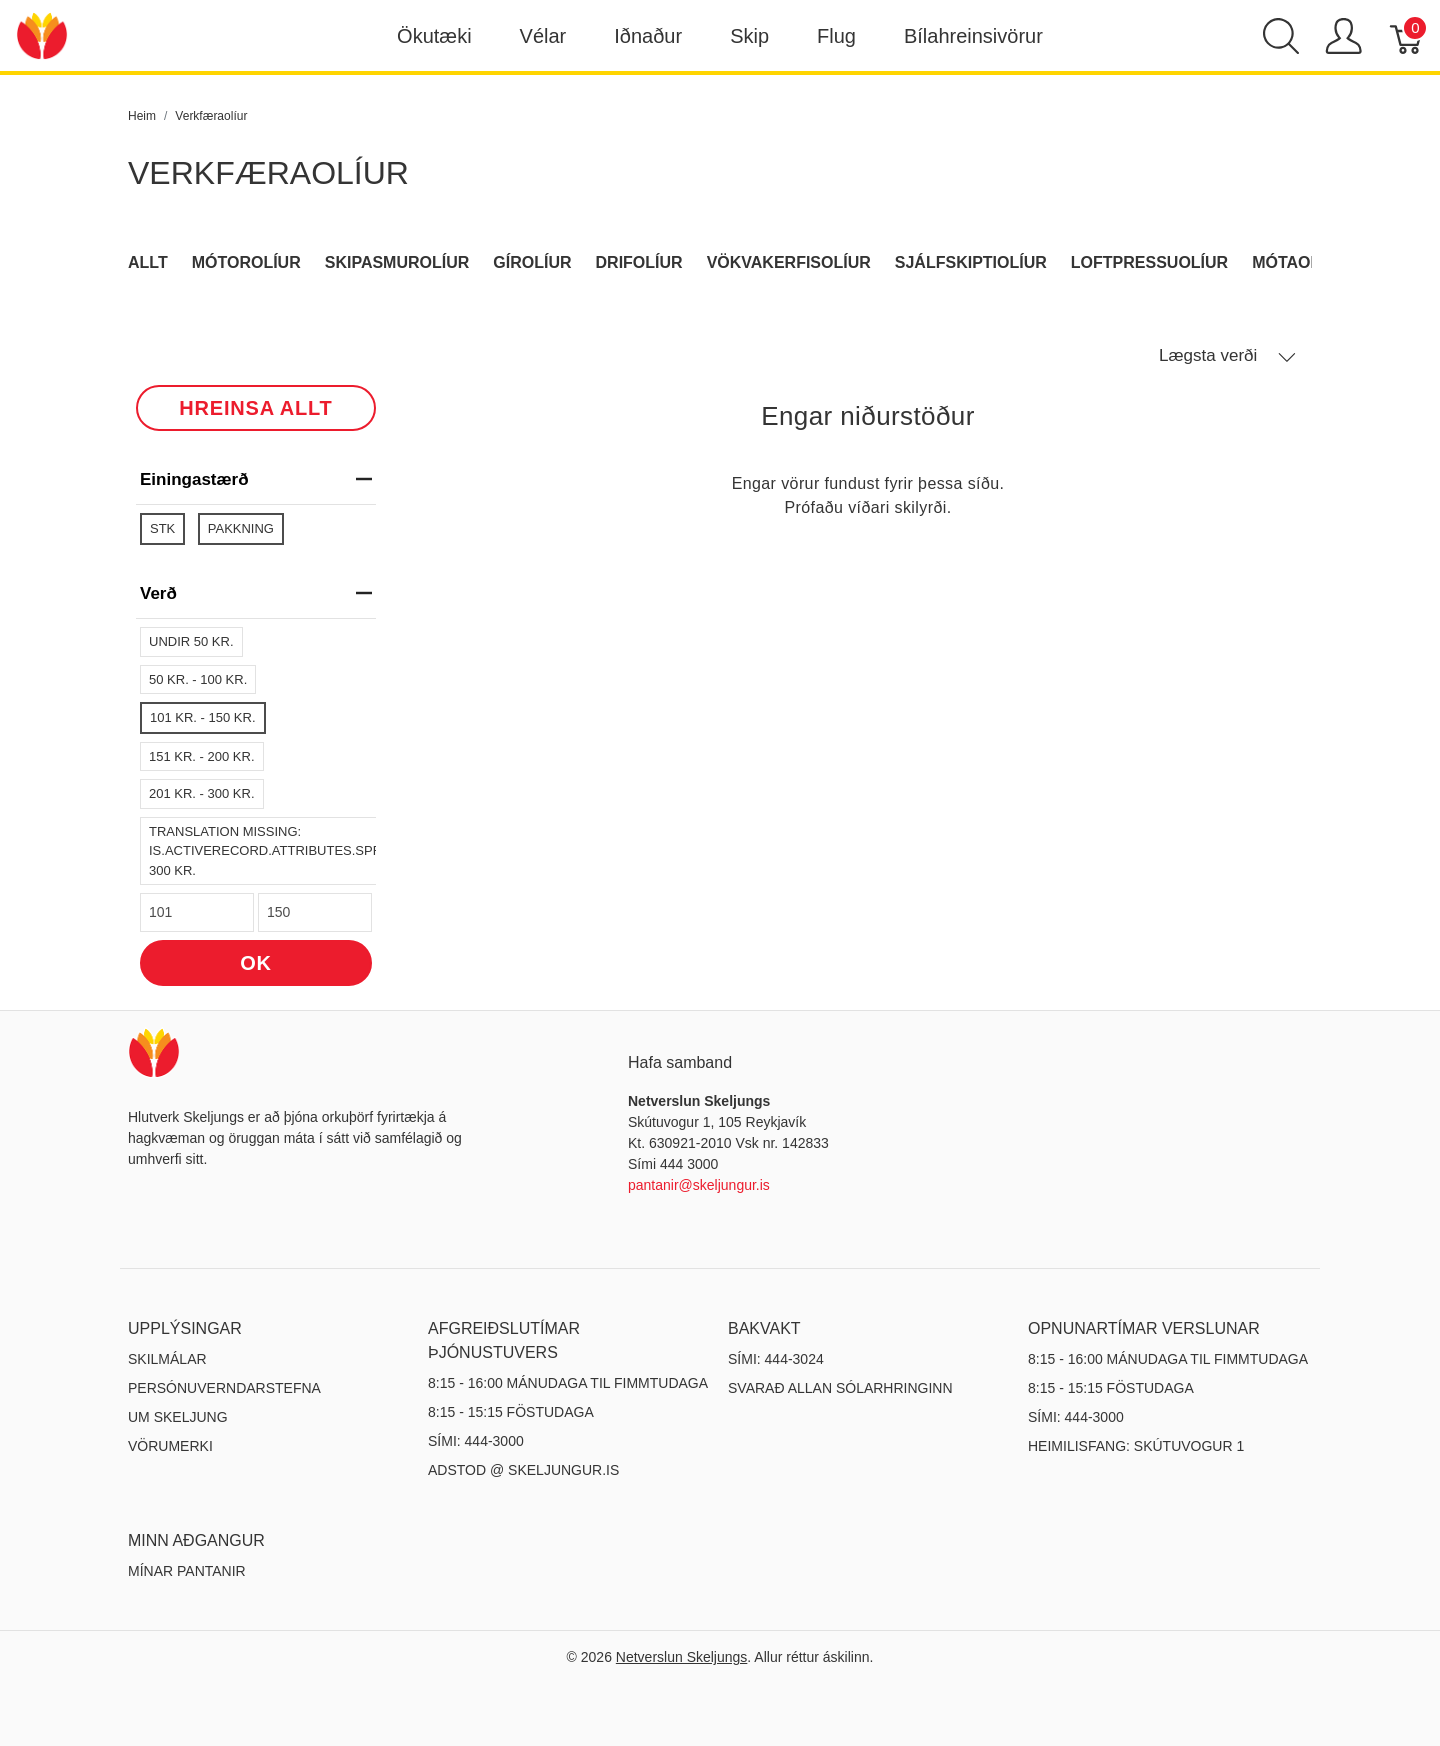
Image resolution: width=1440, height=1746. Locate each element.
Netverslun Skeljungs (682, 1657)
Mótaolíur (1300, 262)
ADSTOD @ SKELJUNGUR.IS (523, 1470)
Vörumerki (170, 1446)
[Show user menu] (1343, 36)
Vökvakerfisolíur (789, 262)
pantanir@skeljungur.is (699, 1185)
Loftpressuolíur (1149, 262)
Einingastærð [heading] (256, 479)
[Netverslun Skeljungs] (42, 34)
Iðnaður (648, 36)
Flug (836, 36)
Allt (148, 262)
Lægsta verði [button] (1227, 356)
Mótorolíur (246, 262)
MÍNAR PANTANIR (187, 1571)
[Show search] (1281, 36)
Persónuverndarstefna (224, 1388)
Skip (749, 36)
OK (256, 963)
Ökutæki (434, 36)
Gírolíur (532, 262)
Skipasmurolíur (397, 262)
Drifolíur (639, 262)
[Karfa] (1407, 36)
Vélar (543, 36)
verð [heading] (256, 593)
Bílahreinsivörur (973, 36)
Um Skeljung (178, 1417)
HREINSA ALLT (255, 408)
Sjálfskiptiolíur (971, 262)
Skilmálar (167, 1359)
